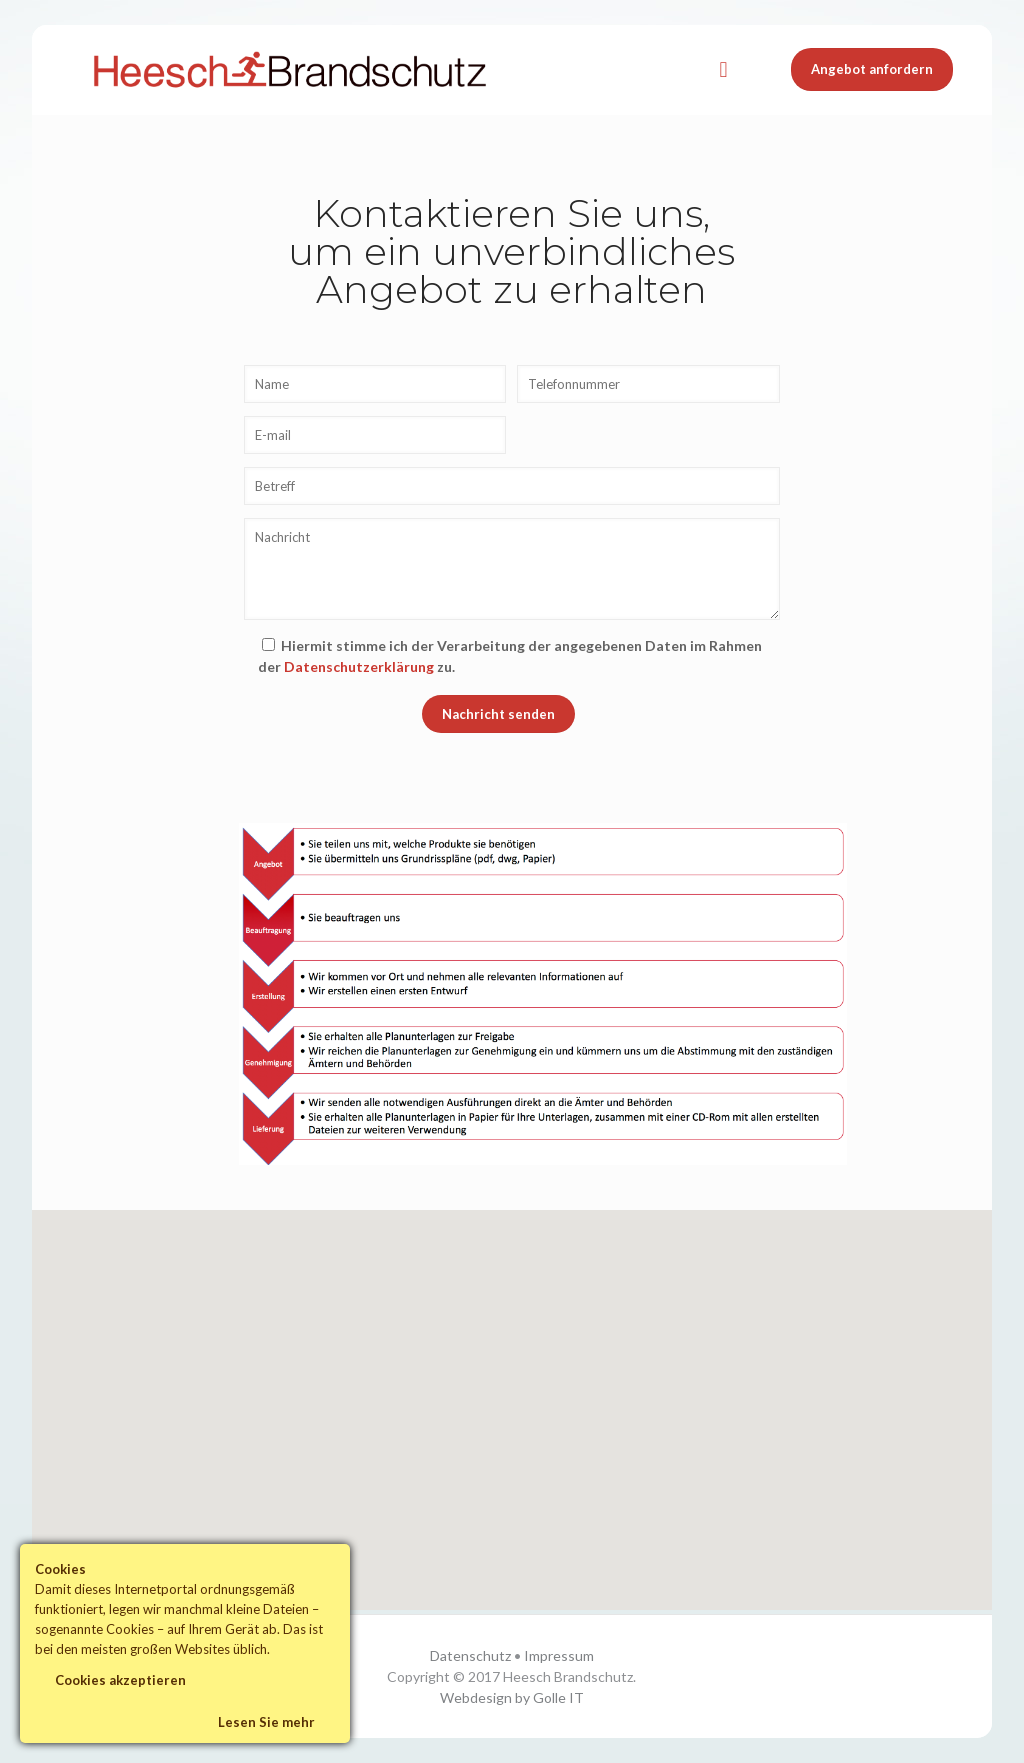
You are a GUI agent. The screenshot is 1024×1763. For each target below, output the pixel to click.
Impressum (559, 1655)
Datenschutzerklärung (359, 666)
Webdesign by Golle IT (512, 1697)
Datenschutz (470, 1655)
